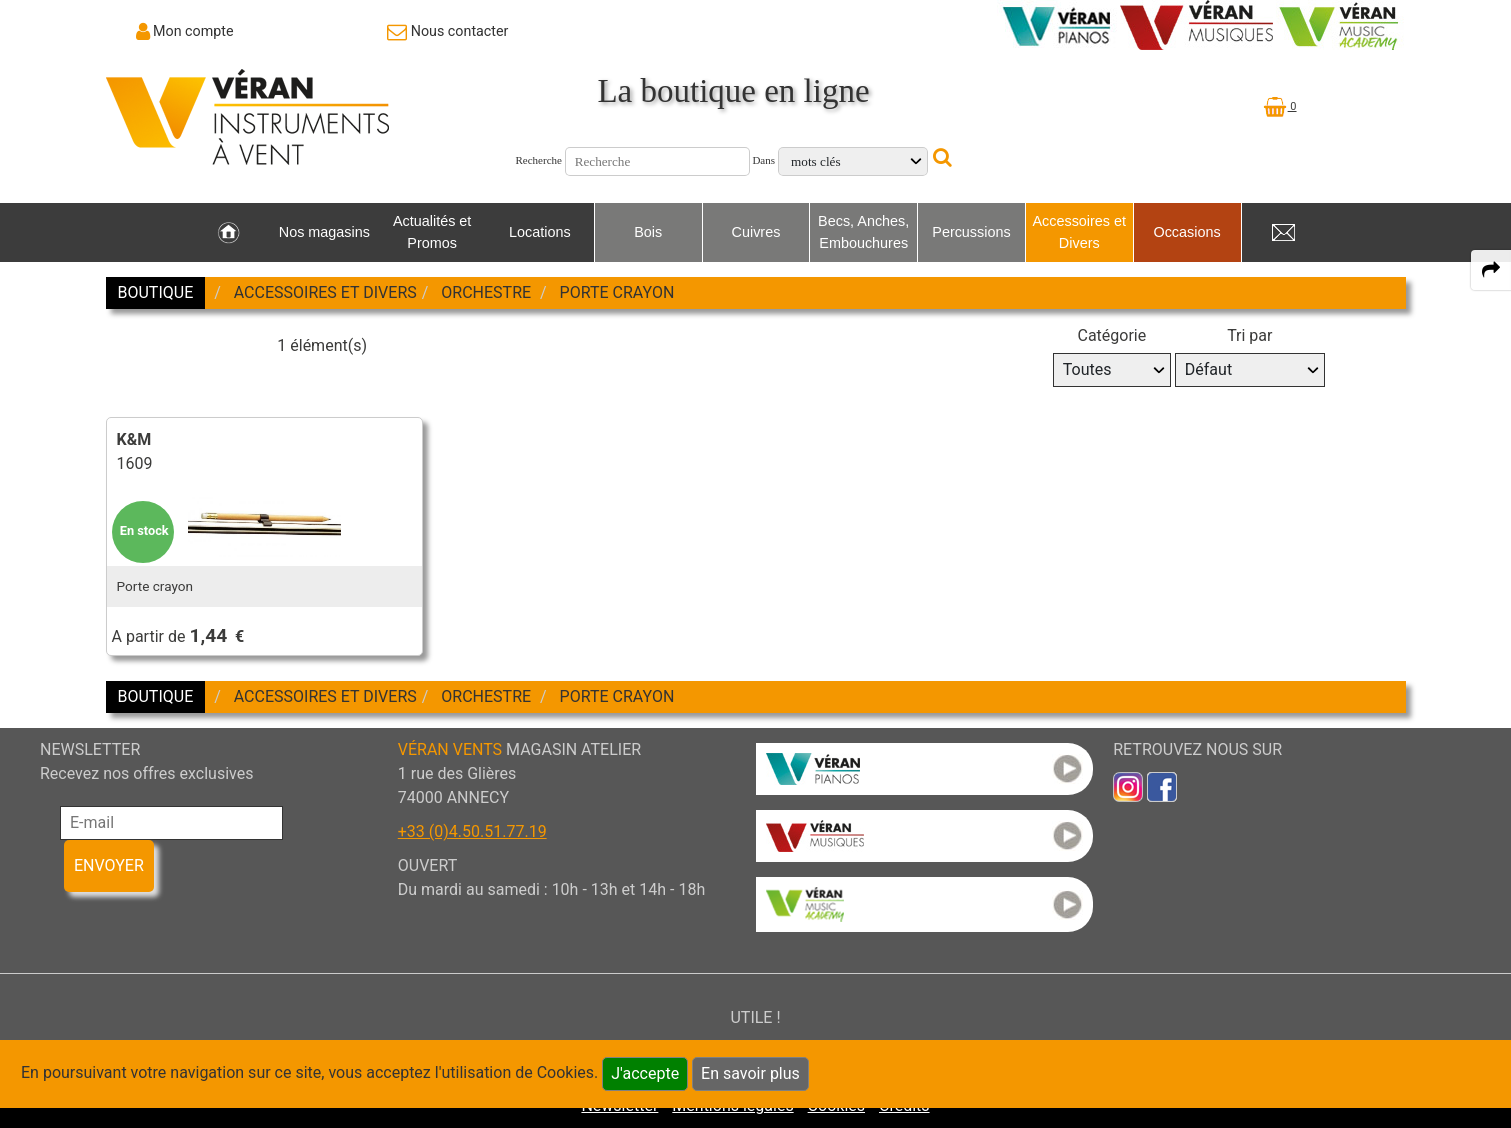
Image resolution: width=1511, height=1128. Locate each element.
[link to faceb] (1162, 786)
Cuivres (756, 232)
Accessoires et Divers (1079, 232)
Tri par (1249, 335)
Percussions (971, 232)
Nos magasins (324, 232)
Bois (648, 232)
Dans (763, 160)
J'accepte (645, 1073)
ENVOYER (109, 865)
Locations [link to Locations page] (540, 232)
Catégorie (1111, 335)
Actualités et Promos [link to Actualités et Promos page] (432, 232)
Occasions (1186, 232)
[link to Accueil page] (228, 233)
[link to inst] (1128, 786)
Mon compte (193, 31)
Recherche (539, 160)
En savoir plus (750, 1073)
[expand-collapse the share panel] (1491, 270)
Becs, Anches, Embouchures (863, 232)
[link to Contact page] (447, 31)
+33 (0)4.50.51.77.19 (472, 831)
